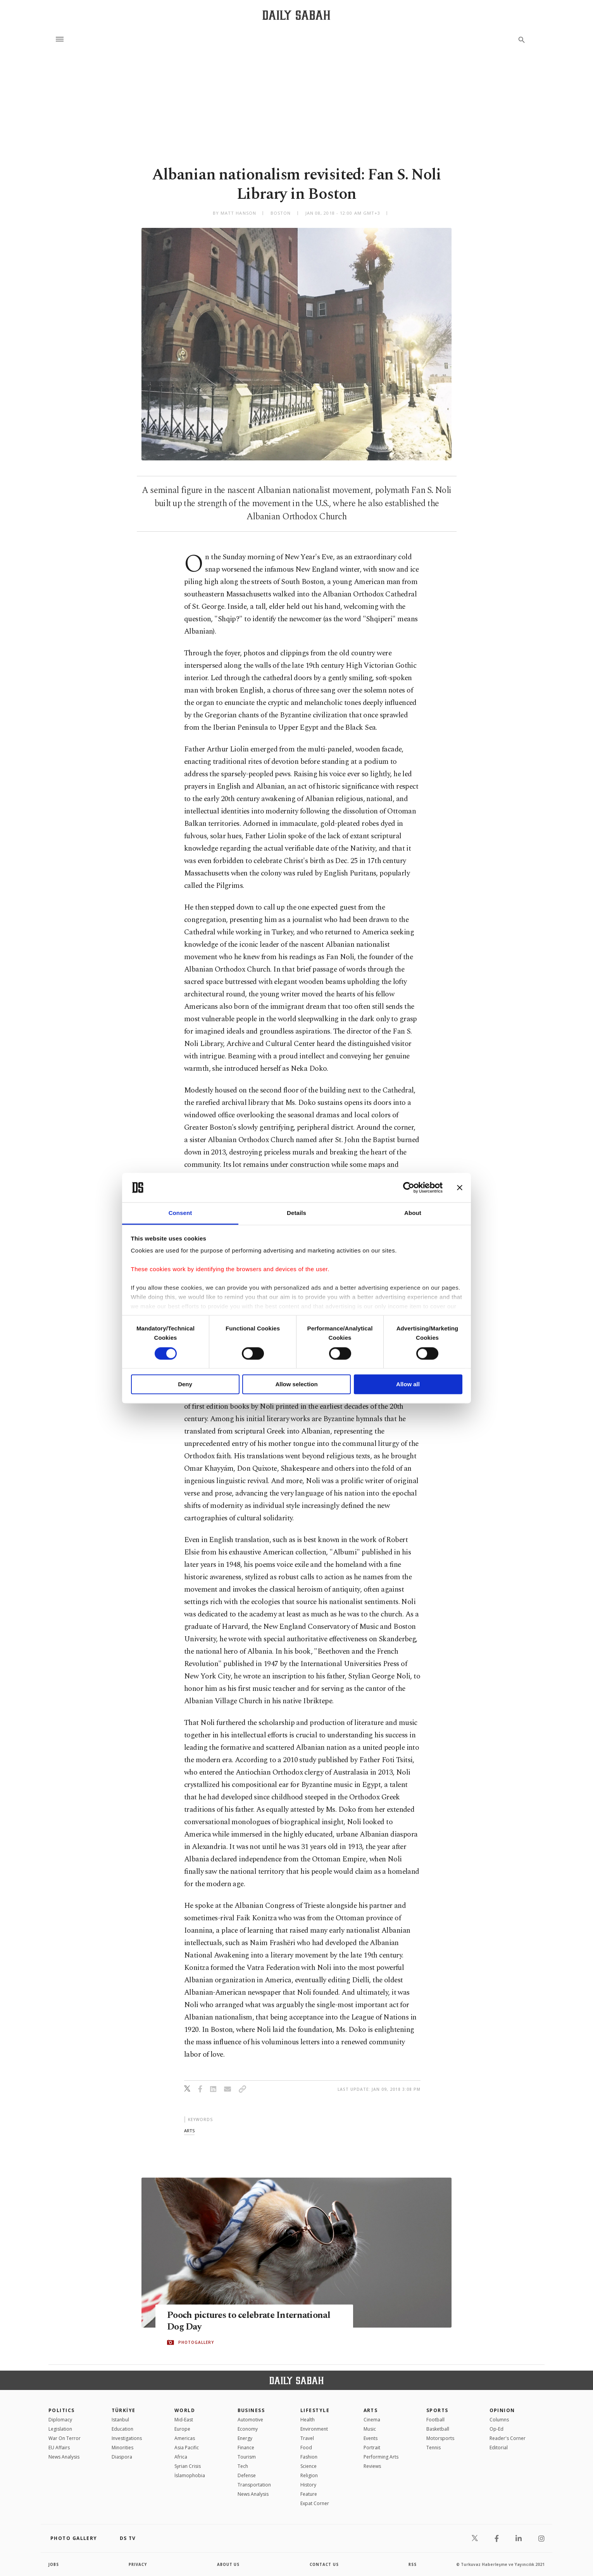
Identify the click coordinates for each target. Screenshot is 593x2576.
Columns (499, 2419)
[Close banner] (459, 1187)
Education (122, 2429)
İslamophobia (189, 2475)
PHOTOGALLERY (196, 2342)
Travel (307, 2438)
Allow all (408, 1384)
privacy (138, 2564)
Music (370, 2429)
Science (308, 2466)
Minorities (122, 2447)
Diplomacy (60, 2419)
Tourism (247, 2457)
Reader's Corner (508, 2438)
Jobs (54, 2564)
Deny (185, 1384)
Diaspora (122, 2457)
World (184, 2410)
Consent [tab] (180, 1213)
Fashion (308, 2457)
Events (371, 2438)
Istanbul (120, 2419)
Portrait (372, 2447)
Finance (246, 2447)
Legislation (60, 2429)
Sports (437, 2410)
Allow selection (296, 1384)
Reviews (372, 2466)
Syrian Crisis (187, 2466)
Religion (309, 2475)
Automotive (250, 2419)
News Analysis (63, 2457)
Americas (184, 2438)
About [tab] (412, 1213)
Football (435, 2419)
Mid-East (183, 2419)
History (308, 2484)
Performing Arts (381, 2457)
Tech (243, 2466)
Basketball (437, 2429)
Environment (314, 2429)
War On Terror (64, 2438)
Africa (180, 2457)
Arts (371, 2410)
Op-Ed (496, 2429)
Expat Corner (314, 2503)
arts (189, 2130)
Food (306, 2447)
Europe (182, 2429)
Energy (245, 2438)
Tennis (433, 2447)
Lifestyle (314, 2410)
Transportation (254, 2484)
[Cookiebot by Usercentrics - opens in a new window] (409, 1187)
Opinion (502, 2410)
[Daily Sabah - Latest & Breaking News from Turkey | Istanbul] (296, 15)
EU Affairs (59, 2447)
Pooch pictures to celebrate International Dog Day (252, 2321)
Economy (248, 2429)
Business (251, 2410)
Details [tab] (296, 1213)
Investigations (127, 2438)
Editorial (499, 2447)
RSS (412, 2564)
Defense (247, 2475)
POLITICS (61, 2410)
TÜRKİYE (124, 2410)
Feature (308, 2494)
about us (228, 2564)
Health (307, 2419)
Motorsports (440, 2438)
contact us (324, 2564)
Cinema (372, 2419)
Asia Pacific (186, 2447)
